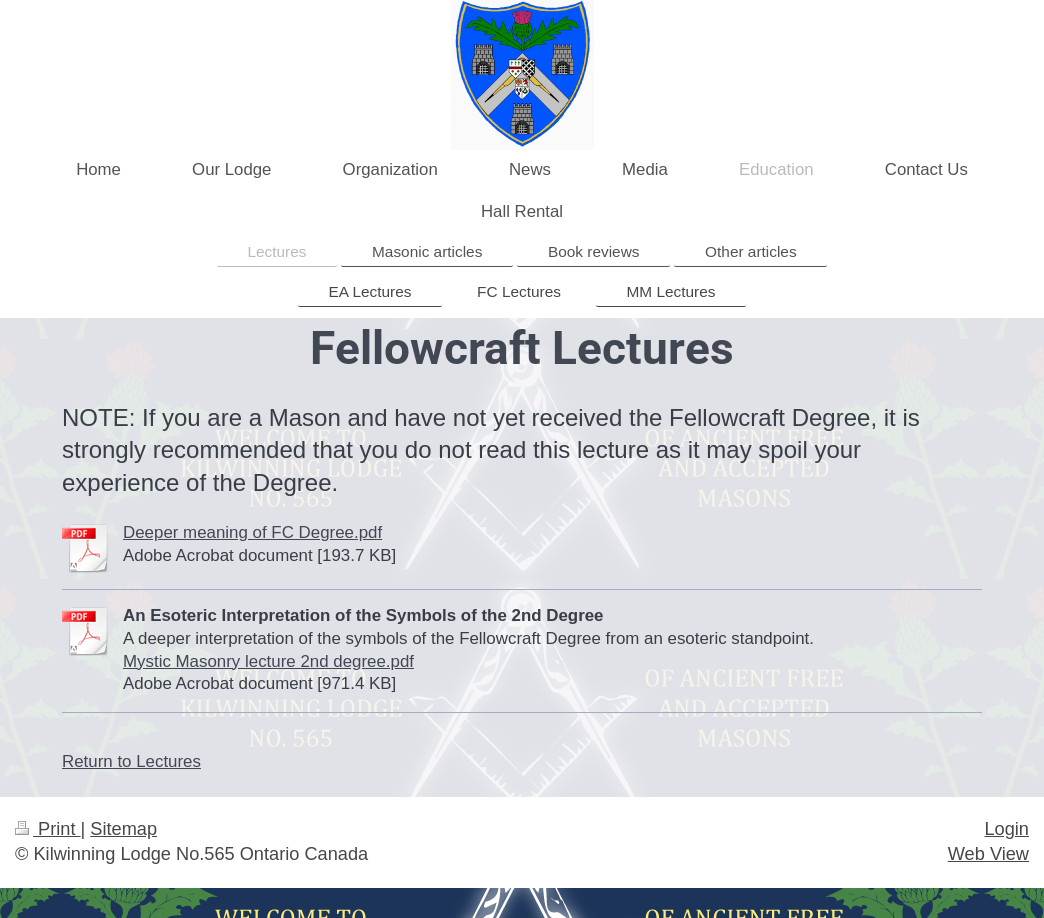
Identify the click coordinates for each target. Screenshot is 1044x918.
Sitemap (123, 829)
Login (1006, 829)
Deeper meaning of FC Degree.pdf (252, 532)
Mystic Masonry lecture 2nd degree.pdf (268, 661)
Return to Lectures (131, 761)
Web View (988, 854)
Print (48, 829)
